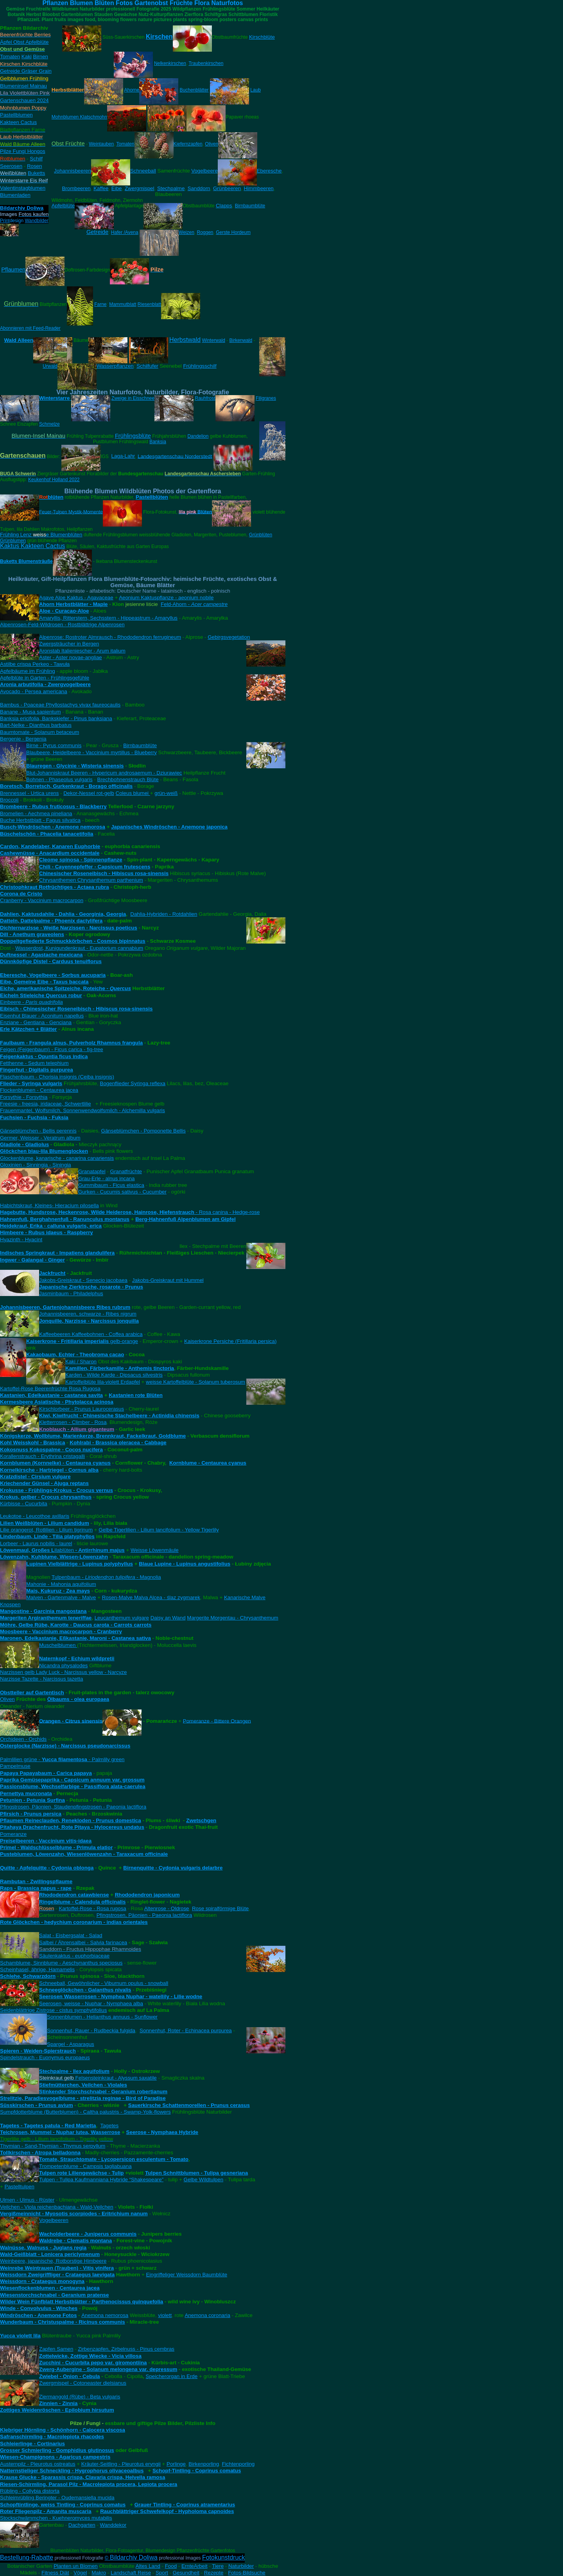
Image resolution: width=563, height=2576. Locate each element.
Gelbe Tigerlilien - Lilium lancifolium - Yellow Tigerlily (159, 1530)
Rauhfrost (205, 398)
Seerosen (11, 166)
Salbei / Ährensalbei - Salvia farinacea (83, 1942)
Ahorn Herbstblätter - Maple (73, 604)
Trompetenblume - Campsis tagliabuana (85, 2166)
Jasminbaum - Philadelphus (71, 1293)
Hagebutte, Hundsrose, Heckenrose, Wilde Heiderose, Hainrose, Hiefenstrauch (97, 1212)
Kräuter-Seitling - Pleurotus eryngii (121, 2464)
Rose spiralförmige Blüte (220, 1908)
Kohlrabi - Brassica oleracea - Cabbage (118, 1442)
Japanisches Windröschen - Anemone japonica (169, 827)
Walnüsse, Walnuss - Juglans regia (43, 2248)
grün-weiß (166, 793)
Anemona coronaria (207, 2315)
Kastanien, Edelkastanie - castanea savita (51, 1395)
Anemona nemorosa (104, 2315)
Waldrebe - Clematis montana (75, 2240)
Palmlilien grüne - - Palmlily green (62, 1759)
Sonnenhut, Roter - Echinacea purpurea (186, 2030)
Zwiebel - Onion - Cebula (69, 2376)
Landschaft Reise (131, 2573)
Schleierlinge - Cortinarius (32, 2444)
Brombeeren (76, 188)
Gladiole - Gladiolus (24, 1144)
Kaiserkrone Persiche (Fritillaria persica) (230, 1341)
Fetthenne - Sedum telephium (34, 1063)
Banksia (157, 441)
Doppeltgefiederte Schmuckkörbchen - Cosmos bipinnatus (72, 941)
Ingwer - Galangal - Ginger (32, 1260)
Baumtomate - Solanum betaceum (39, 732)
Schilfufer (147, 366)
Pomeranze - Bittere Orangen (217, 1721)
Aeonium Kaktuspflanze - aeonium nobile (166, 597)
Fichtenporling (238, 2464)
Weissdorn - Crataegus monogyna (42, 2281)
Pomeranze (13, 1834)
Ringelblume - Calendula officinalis (82, 1902)
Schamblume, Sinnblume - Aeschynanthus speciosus (61, 1963)
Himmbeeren (258, 188)
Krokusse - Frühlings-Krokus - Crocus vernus (56, 1490)
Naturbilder (241, 2566)
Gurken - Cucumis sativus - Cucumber (122, 1192)
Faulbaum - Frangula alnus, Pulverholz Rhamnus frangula (71, 1043)
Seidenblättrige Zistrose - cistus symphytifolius (53, 2010)
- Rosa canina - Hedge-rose (227, 1212)
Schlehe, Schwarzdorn (28, 1976)
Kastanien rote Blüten (136, 1395)
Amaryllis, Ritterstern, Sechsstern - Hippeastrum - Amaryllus (108, 618)
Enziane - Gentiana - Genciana (36, 1022)
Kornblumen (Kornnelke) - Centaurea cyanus (55, 1463)
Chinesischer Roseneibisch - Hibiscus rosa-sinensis (104, 873)
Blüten (195, 511)
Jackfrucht (52, 1273)
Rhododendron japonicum (147, 1895)
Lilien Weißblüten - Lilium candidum (44, 1523)
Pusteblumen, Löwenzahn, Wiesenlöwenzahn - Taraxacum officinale (84, 1854)
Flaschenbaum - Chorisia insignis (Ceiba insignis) (57, 1077)
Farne (100, 304)
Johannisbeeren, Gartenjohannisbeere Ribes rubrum (65, 1307)
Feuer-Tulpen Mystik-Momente (71, 511)
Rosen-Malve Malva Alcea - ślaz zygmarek (151, 1597)
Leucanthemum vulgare (122, 1618)
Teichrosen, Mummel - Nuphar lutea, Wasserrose (60, 2132)
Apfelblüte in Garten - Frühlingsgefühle (44, 678)
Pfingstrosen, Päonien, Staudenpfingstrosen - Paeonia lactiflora (73, 1807)
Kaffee (100, 188)
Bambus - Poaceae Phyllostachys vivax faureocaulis (60, 705)
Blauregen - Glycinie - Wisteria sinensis (75, 766)
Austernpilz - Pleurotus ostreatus (37, 2464)
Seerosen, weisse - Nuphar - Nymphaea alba (91, 2003)
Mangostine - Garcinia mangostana (43, 1611)
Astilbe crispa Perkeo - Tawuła (35, 664)
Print (5, 220)
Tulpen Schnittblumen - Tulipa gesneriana (196, 2173)
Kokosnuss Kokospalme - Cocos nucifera (51, 1449)
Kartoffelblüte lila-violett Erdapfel (102, 1382)
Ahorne (131, 90)
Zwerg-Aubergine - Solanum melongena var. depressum (108, 2369)
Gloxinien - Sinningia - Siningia (35, 1165)
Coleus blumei (133, 793)
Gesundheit (186, 2573)
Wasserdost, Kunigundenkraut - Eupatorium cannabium (79, 948)
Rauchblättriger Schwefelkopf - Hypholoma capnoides (167, 2511)
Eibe (116, 188)
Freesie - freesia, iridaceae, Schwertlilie (45, 1104)
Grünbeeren (227, 188)
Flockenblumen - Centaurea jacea (39, 1090)
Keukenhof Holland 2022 (53, 479)
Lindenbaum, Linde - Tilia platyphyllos (47, 1536)
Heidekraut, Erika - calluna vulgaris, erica (51, 1226)
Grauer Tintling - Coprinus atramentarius (184, 2505)
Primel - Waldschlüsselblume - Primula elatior (56, 1847)
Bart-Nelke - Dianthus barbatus (36, 725)
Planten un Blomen (76, 2566)
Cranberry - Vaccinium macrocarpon (41, 900)
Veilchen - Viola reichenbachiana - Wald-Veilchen (56, 2207)
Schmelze (49, 424)
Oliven (211, 144)
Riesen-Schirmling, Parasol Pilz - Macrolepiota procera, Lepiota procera (88, 2484)
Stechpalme (171, 188)
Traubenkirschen (205, 63)
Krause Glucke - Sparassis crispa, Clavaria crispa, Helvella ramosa (82, 2477)
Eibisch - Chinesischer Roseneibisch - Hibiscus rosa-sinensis (76, 1009)
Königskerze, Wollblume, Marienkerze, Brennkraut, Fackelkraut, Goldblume (93, 1436)
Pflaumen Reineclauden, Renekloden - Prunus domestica (70, 1820)
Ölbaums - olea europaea (78, 1699)
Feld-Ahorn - (194, 604)
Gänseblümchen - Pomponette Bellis (143, 1131)
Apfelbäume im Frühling (27, 671)
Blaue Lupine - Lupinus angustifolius (184, 1564)
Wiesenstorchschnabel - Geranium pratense (54, 2295)
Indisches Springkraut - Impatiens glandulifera (57, 1253)
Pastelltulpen (19, 2187)
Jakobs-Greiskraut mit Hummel (168, 1280)
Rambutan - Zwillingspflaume (36, 1881)
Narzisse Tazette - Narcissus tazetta (41, 1679)
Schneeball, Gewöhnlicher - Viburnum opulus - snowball (103, 1983)
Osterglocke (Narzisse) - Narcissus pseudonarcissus (65, 1746)
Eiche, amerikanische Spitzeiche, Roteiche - (65, 988)
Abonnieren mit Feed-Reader (30, 328)
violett (165, 2315)
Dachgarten (81, 2525)
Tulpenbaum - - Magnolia (106, 1577)
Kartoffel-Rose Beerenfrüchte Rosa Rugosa (50, 1388)
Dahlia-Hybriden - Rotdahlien (163, 914)
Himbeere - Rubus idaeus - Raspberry (46, 1232)
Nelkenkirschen (170, 63)
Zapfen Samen (56, 2349)
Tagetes (109, 2125)
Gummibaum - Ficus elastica (111, 1185)
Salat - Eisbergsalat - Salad (70, 1935)
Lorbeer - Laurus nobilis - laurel (36, 1543)
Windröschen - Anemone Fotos (38, 2315)
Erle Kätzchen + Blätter (28, 1029)
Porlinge (176, 2464)
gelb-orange (82, 1341)
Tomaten (10, 56)
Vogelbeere (204, 171)
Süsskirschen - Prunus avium (36, 2105)
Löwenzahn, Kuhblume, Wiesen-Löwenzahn (54, 1557)
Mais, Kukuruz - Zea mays (58, 1591)
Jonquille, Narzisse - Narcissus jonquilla (89, 1321)
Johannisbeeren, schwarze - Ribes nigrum (87, 1314)
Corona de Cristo (21, 894)
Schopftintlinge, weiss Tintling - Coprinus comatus (63, 2505)
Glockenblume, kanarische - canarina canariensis (57, 1158)
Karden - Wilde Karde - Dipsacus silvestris (114, 1375)
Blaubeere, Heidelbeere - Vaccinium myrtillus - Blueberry (91, 752)
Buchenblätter (194, 90)
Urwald (50, 366)
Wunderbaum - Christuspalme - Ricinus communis (62, 2322)
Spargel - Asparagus (70, 2044)
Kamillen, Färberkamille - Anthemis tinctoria (119, 1368)
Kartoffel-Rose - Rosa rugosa (92, 1908)
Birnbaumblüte (250, 206)
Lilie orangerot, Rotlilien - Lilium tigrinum (46, 1530)
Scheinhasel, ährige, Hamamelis (37, 1969)
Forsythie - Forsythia (23, 1097)
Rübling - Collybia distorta (29, 2491)
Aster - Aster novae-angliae (70, 657)
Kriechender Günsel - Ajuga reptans (44, 1483)
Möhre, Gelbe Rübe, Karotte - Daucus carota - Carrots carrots (75, 1625)
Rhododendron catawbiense (74, 1895)
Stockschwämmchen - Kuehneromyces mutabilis (56, 2518)
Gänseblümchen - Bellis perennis (38, 1131)
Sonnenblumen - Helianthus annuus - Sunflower (102, 2017)
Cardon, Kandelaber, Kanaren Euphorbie (50, 846)
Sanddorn (199, 188)
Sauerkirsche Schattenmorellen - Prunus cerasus (189, 2105)
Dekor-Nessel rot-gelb (88, 793)
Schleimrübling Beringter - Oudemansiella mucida (57, 2497)
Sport (162, 2573)
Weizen (186, 232)
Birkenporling (203, 2464)
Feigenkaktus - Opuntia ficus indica (44, 1056)
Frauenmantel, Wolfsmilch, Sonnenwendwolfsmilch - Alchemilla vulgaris (82, 1110)
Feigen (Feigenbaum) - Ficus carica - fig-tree (51, 1049)
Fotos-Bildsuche (246, 2573)
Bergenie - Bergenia (23, 739)
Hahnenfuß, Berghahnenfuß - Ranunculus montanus (64, 1219)
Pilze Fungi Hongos (22, 151)
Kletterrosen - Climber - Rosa (73, 1422)
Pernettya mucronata (26, 1793)
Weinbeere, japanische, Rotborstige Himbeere (53, 2261)
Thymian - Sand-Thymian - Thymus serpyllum (52, 2146)
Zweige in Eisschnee (132, 398)
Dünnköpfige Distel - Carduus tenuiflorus (51, 961)
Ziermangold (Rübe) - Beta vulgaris (79, 2397)
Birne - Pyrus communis (53, 745)
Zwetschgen (201, 1820)
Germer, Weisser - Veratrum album (40, 1138)
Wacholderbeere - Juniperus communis (87, 2234)
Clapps (224, 206)
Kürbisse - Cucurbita (23, 1503)
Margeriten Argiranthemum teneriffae (45, 1618)
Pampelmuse (15, 1766)
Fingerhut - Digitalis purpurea (36, 1070)
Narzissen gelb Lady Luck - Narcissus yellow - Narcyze (63, 1672)
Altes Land (148, 2566)
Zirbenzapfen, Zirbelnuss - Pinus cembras (126, 2349)
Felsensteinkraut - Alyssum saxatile (98, 2078)
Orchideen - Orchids (23, 1739)
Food (171, 2566)
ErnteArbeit (194, 2566)
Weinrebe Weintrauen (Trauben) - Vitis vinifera (57, 2268)
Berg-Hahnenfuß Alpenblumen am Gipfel (185, 1219)
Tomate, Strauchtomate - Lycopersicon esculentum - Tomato (113, 2159)
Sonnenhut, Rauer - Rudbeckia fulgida (91, 2030)
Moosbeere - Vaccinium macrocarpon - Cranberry (61, 1631)
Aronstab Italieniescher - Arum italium (82, 651)
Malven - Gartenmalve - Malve (61, 1597)
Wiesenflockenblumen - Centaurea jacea (50, 2288)
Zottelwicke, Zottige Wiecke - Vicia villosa (90, 2356)
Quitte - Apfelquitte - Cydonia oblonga (46, 1868)
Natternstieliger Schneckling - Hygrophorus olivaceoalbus (71, 2471)
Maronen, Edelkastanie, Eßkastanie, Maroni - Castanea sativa (75, 1638)
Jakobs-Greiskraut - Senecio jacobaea (83, 1280)
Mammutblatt (122, 304)
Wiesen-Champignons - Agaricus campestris (55, 2457)
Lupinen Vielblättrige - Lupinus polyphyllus (79, 1564)
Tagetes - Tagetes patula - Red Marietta (48, 2125)
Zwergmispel (139, 188)
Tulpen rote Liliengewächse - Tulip (81, 2173)
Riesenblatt (149, 304)
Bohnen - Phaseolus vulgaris (59, 779)
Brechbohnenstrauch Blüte (128, 779)
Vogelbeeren (53, 2220)
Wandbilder (36, 220)
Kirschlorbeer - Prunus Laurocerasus (81, 1409)
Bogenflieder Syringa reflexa (132, 1083)
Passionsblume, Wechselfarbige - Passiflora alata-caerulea (72, 1786)
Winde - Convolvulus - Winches (38, 2308)
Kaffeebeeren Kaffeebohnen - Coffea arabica (91, 1334)
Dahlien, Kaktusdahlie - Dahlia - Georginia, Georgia (63, 914)
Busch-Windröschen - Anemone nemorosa (52, 827)
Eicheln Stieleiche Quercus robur (41, 995)
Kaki (27, 56)
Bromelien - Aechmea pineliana (36, 813)
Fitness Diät (55, 2573)
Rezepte (214, 2573)
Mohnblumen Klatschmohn (79, 117)
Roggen (205, 232)
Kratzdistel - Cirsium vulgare (35, 1476)
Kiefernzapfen (188, 144)
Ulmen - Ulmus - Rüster (27, 2200)
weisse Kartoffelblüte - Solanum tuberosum (195, 1382)
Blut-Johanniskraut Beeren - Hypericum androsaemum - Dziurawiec (104, 773)
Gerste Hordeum (233, 232)
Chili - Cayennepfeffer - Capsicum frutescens (94, 867)
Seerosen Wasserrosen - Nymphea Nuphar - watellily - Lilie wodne (120, 1996)
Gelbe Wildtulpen (204, 2179)
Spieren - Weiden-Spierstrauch (38, 2051)
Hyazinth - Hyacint (21, 1239)
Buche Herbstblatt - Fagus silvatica (40, 820)
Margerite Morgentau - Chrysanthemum (232, 1618)
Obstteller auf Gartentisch (32, 1692)
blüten (51, 497)
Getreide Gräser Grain (26, 71)
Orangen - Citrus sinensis (70, 1721)
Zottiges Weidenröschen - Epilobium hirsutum (57, 2410)
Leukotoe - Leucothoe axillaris (34, 1516)
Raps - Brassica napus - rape (36, 1888)
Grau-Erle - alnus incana (106, 1178)
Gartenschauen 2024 (24, 100)
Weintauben (101, 144)
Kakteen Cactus (18, 122)
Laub (255, 90)
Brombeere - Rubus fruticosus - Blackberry (53, 806)
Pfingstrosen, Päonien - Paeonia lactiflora (144, 1915)
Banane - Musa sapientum (30, 712)
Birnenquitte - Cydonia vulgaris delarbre (172, 1868)
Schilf (36, 159)
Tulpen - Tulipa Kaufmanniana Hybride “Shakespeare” (101, 2179)
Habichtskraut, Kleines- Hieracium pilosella (49, 1205)
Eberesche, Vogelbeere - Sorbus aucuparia (53, 975)
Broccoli (9, 800)
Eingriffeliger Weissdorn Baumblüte (186, 2275)
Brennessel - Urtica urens (29, 793)
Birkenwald (240, 340)
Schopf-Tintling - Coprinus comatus (196, 2471)
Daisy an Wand (168, 1618)
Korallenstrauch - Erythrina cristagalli (42, 1456)
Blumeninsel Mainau (23, 86)
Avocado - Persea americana (33, 691)
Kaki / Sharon (81, 1361)
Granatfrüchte (126, 1171)
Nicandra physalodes (63, 1665)
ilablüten (62, 1550)
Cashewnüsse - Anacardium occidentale (49, 853)
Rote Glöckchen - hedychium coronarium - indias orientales (74, 1922)
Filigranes (266, 398)
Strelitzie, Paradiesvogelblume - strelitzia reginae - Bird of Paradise (83, 2098)
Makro (98, 2573)
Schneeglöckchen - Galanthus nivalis (85, 1990)
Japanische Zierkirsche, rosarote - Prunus (91, 1287)
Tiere (218, 2566)
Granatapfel (92, 1171)
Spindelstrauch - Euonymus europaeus (45, 2057)
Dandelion (197, 436)
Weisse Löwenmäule (155, 1550)
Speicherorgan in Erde (172, 2376)
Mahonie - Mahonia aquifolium (61, 1584)
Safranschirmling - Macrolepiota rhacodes (52, 2436)
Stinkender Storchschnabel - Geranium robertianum (103, 2091)
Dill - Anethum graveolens (32, 934)
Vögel (80, 2573)
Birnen (40, 56)
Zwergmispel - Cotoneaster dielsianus (82, 2383)
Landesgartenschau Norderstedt (175, 456)
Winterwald (213, 340)
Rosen (34, 166)
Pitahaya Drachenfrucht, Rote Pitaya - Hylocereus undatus (72, 1827)
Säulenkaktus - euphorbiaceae (74, 1956)
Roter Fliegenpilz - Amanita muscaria (45, 2511)
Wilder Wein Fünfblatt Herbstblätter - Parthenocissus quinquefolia (81, 2302)
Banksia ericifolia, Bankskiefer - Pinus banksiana (56, 718)
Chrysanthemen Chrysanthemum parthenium (91, 880)
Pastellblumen (16, 115)
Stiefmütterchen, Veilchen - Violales (83, 2085)
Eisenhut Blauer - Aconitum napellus (42, 1016)
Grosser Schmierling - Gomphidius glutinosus (57, 2450)
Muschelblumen (58, 1645)
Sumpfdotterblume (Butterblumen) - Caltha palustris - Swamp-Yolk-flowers (85, 2112)
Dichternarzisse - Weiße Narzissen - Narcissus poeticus (68, 928)
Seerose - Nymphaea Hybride (162, 2132)
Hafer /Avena (124, 232)
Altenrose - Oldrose (166, 1908)
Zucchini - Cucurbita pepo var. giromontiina (93, 2363)
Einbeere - (31, 1002)
